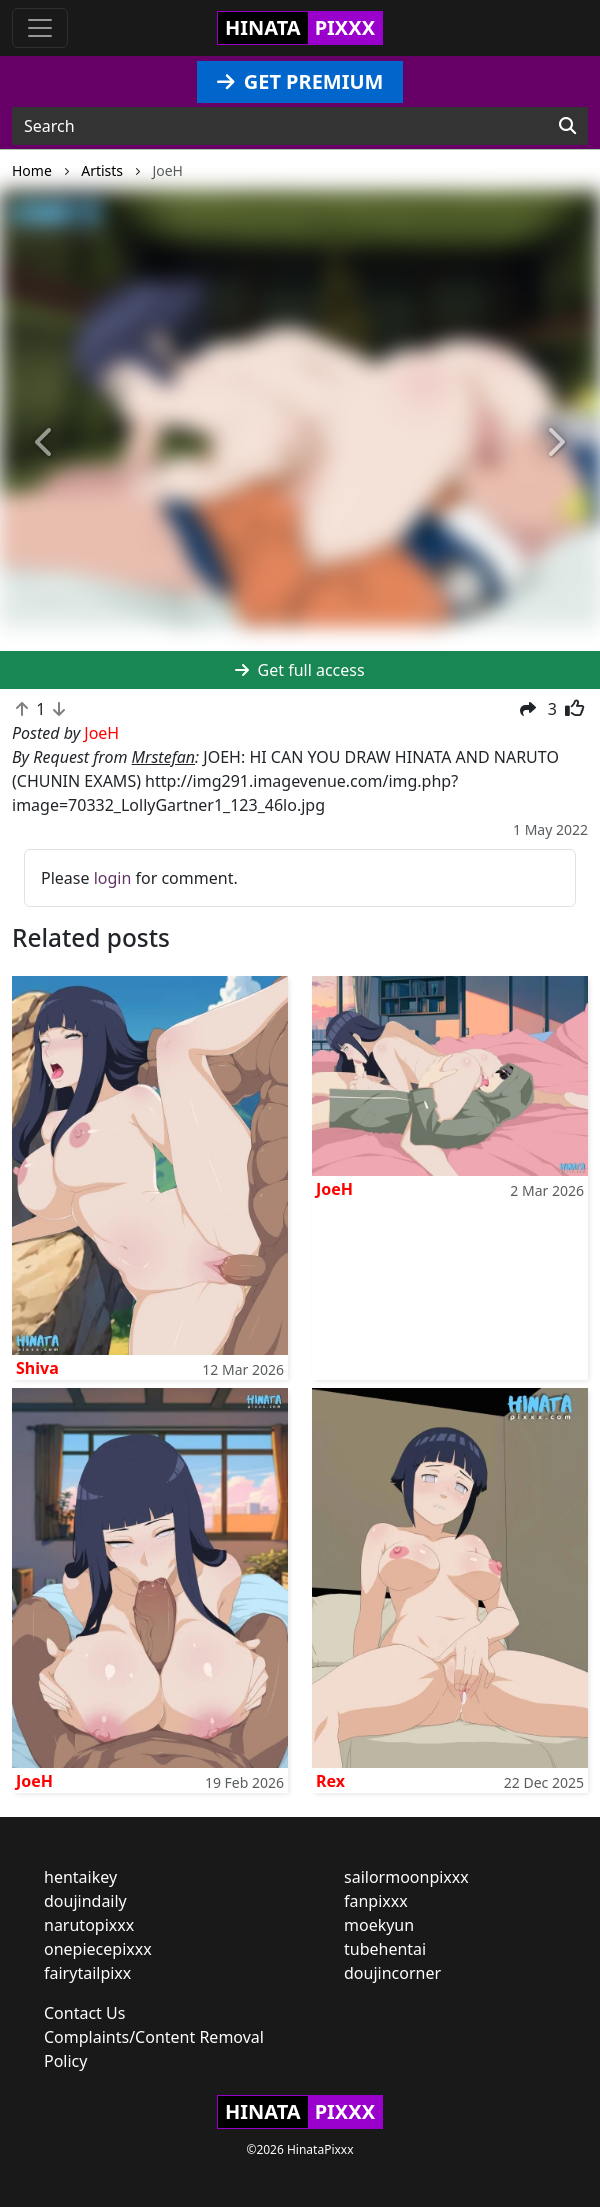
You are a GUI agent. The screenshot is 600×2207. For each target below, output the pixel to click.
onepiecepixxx (98, 1949)
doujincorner (392, 1973)
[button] (45, 443)
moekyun (379, 1925)
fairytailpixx (87, 1973)
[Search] (567, 126)
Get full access (299, 670)
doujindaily (85, 1901)
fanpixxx (376, 1901)
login (113, 878)
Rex (330, 1781)
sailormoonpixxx (406, 1877)
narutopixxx (89, 1925)
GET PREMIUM (300, 81)
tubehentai (385, 1949)
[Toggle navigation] (40, 28)
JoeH (334, 1189)
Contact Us (84, 2013)
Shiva (37, 1368)
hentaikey (80, 1877)
